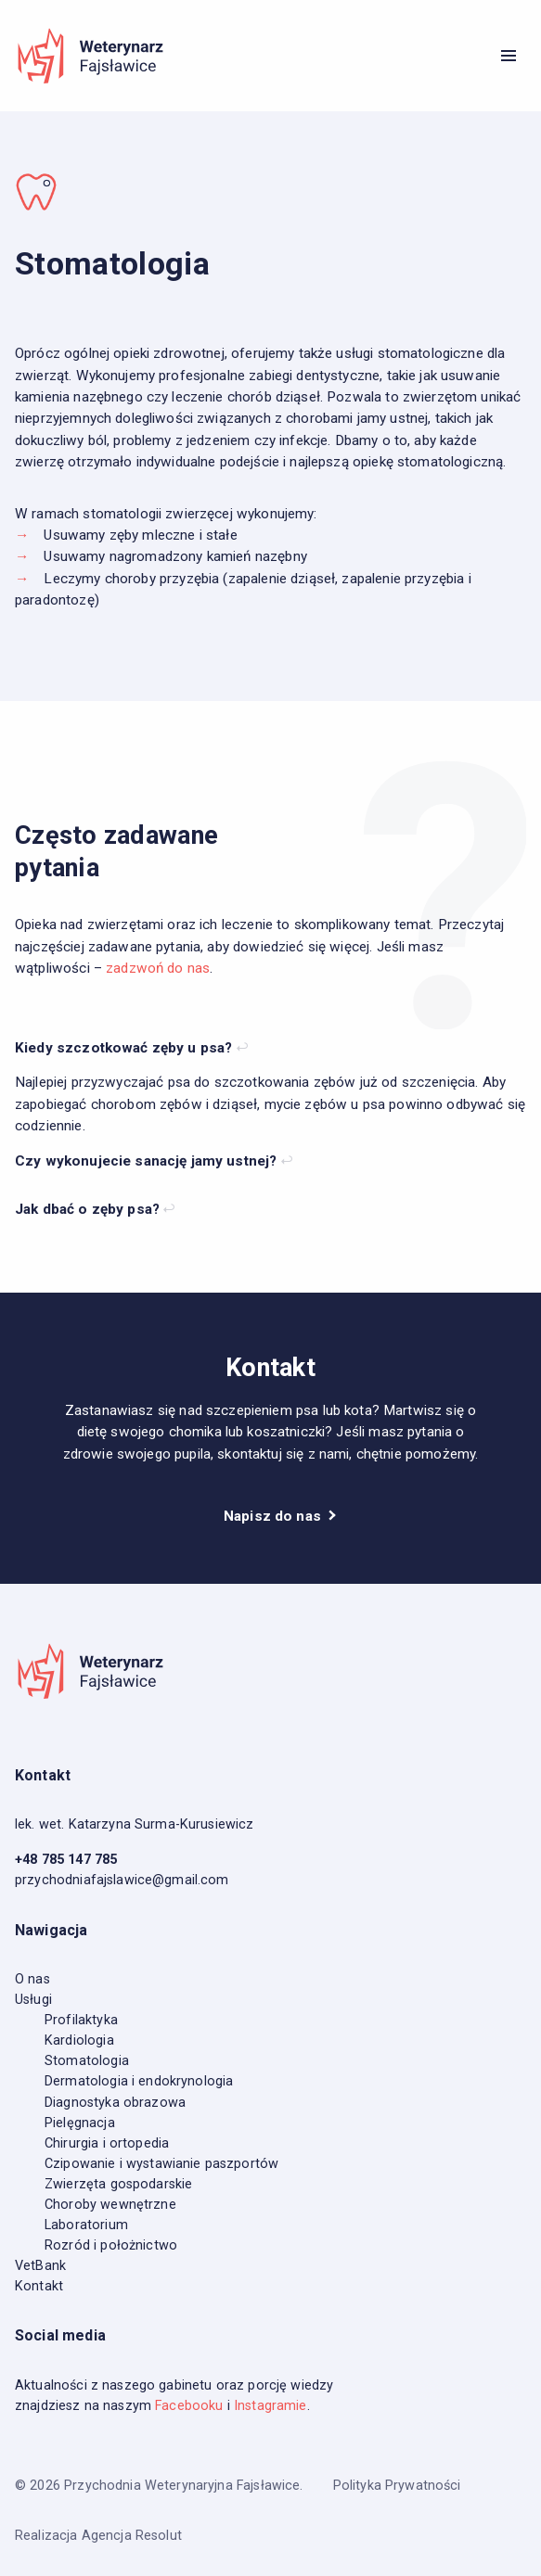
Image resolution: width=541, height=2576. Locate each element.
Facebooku (189, 2406)
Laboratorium (86, 2225)
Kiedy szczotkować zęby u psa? (126, 1047)
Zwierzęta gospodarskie (118, 2184)
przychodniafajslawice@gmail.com (122, 1880)
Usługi (33, 2000)
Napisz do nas (274, 1516)
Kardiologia (79, 2040)
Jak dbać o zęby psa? (89, 1209)
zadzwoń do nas (158, 968)
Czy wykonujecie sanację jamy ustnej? (148, 1161)
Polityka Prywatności (397, 2485)
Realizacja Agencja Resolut (98, 2536)
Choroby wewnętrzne (110, 2205)
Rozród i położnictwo (111, 2245)
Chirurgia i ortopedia (107, 2143)
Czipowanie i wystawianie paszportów (161, 2164)
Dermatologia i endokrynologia (139, 2081)
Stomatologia (87, 2061)
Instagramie (270, 2406)
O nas (32, 1979)
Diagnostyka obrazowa (115, 2103)
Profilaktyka (81, 2020)
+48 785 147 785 (66, 1860)
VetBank (40, 2266)
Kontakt (39, 2286)
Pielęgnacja (80, 2123)
